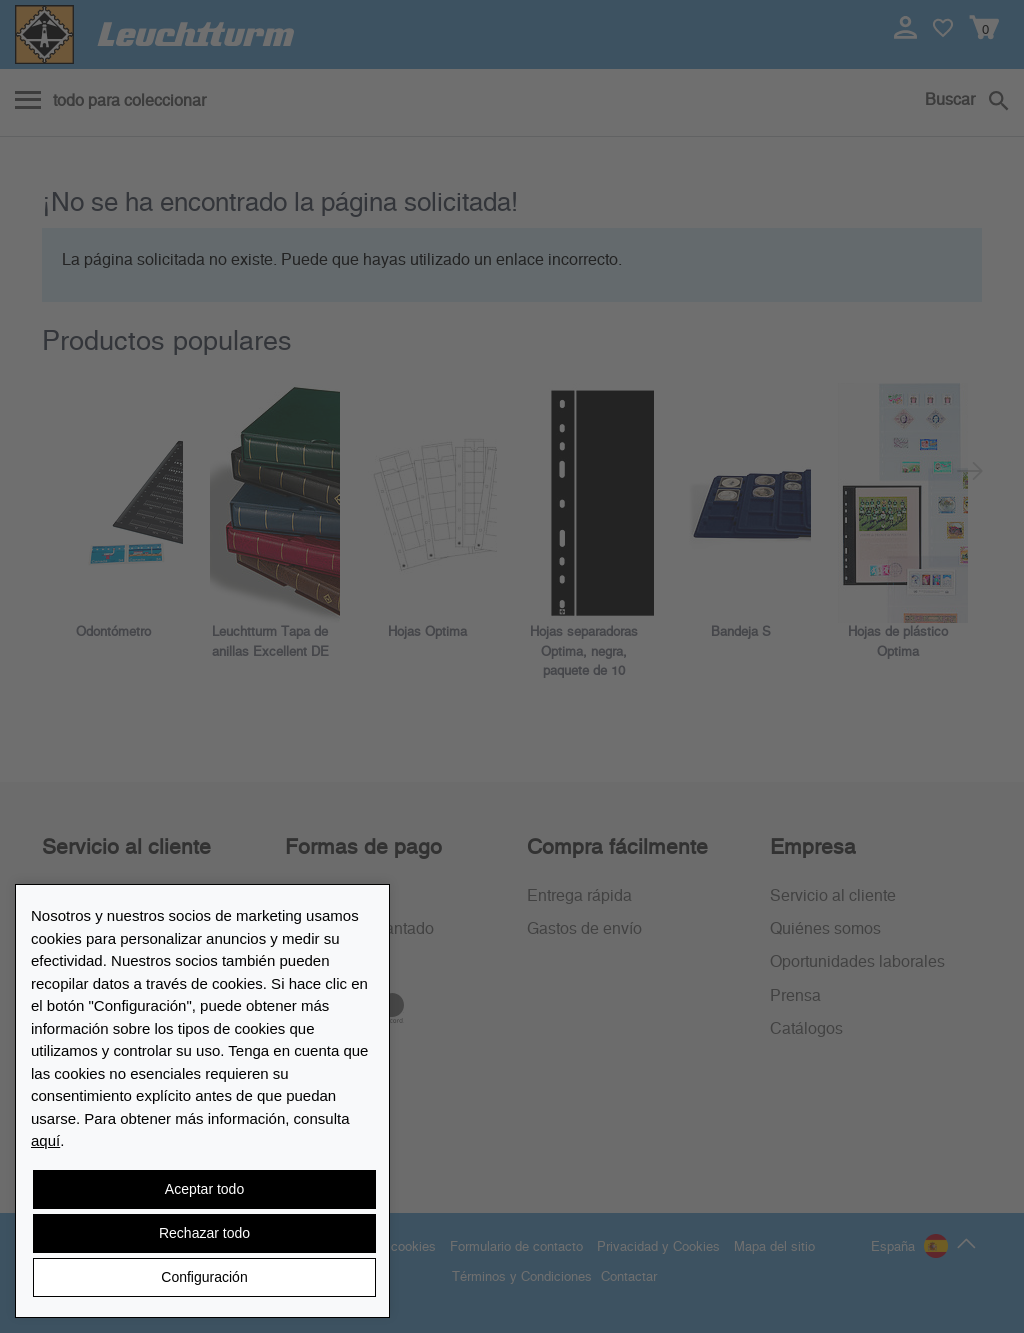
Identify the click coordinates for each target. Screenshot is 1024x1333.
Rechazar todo (204, 1233)
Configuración (204, 1277)
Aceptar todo (204, 1189)
